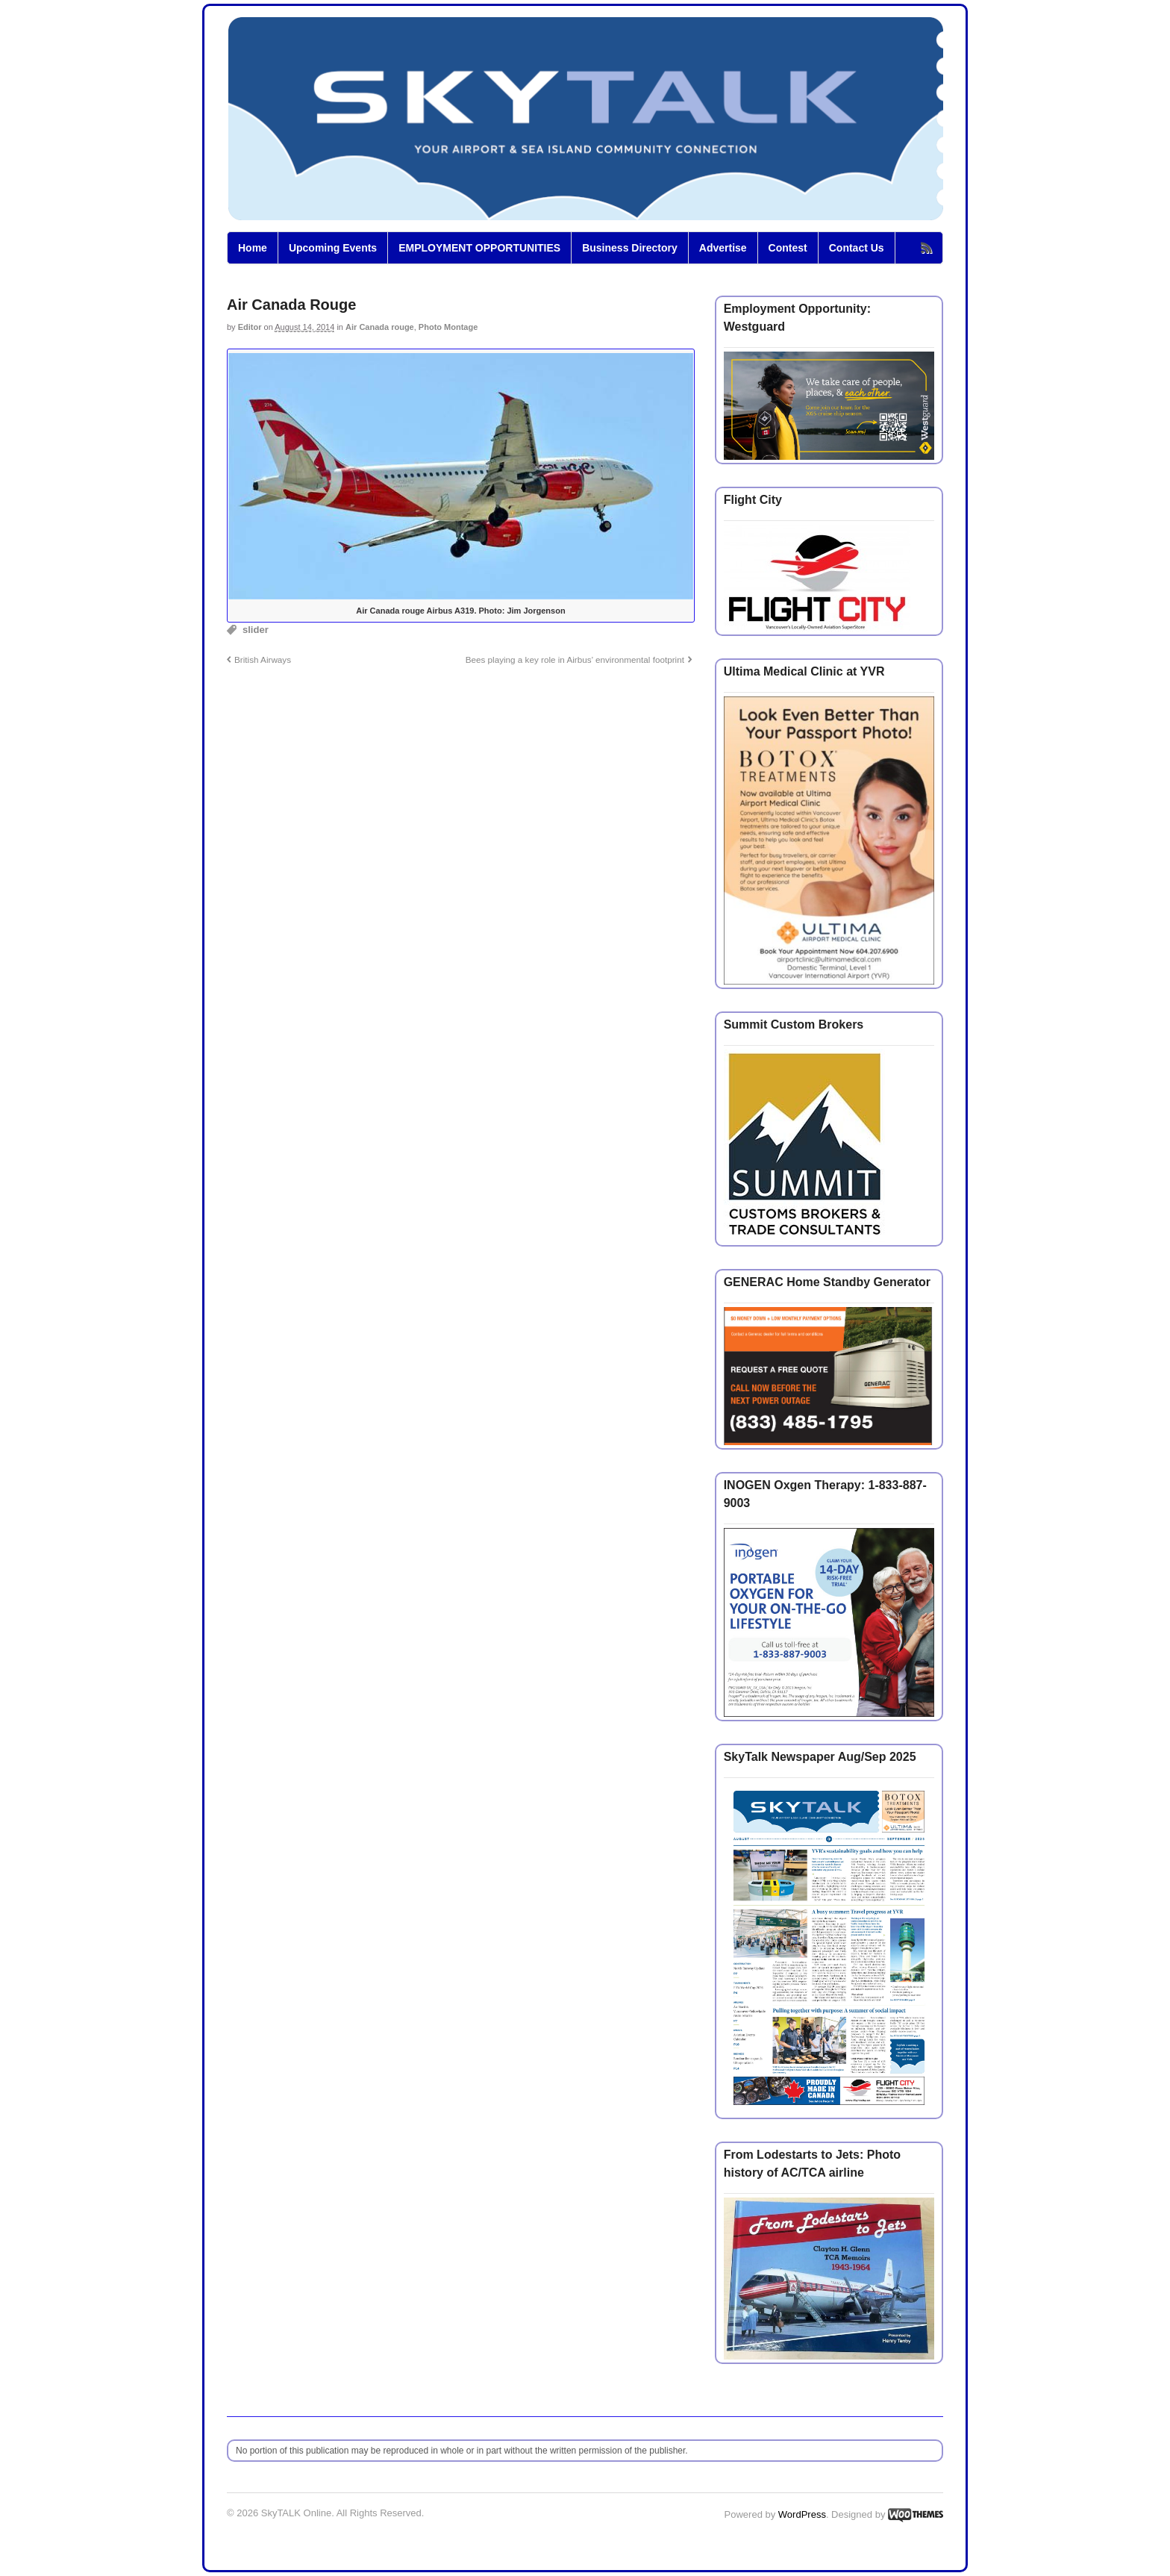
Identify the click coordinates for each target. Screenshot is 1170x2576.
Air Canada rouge (379, 326)
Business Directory (630, 248)
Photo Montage (448, 326)
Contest (788, 248)
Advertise (723, 248)
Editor (250, 326)
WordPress (802, 2514)
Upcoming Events (333, 248)
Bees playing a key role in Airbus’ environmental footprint (575, 659)
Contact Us (856, 248)
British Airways (262, 659)
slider (256, 629)
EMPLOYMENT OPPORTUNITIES (479, 248)
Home (252, 248)
